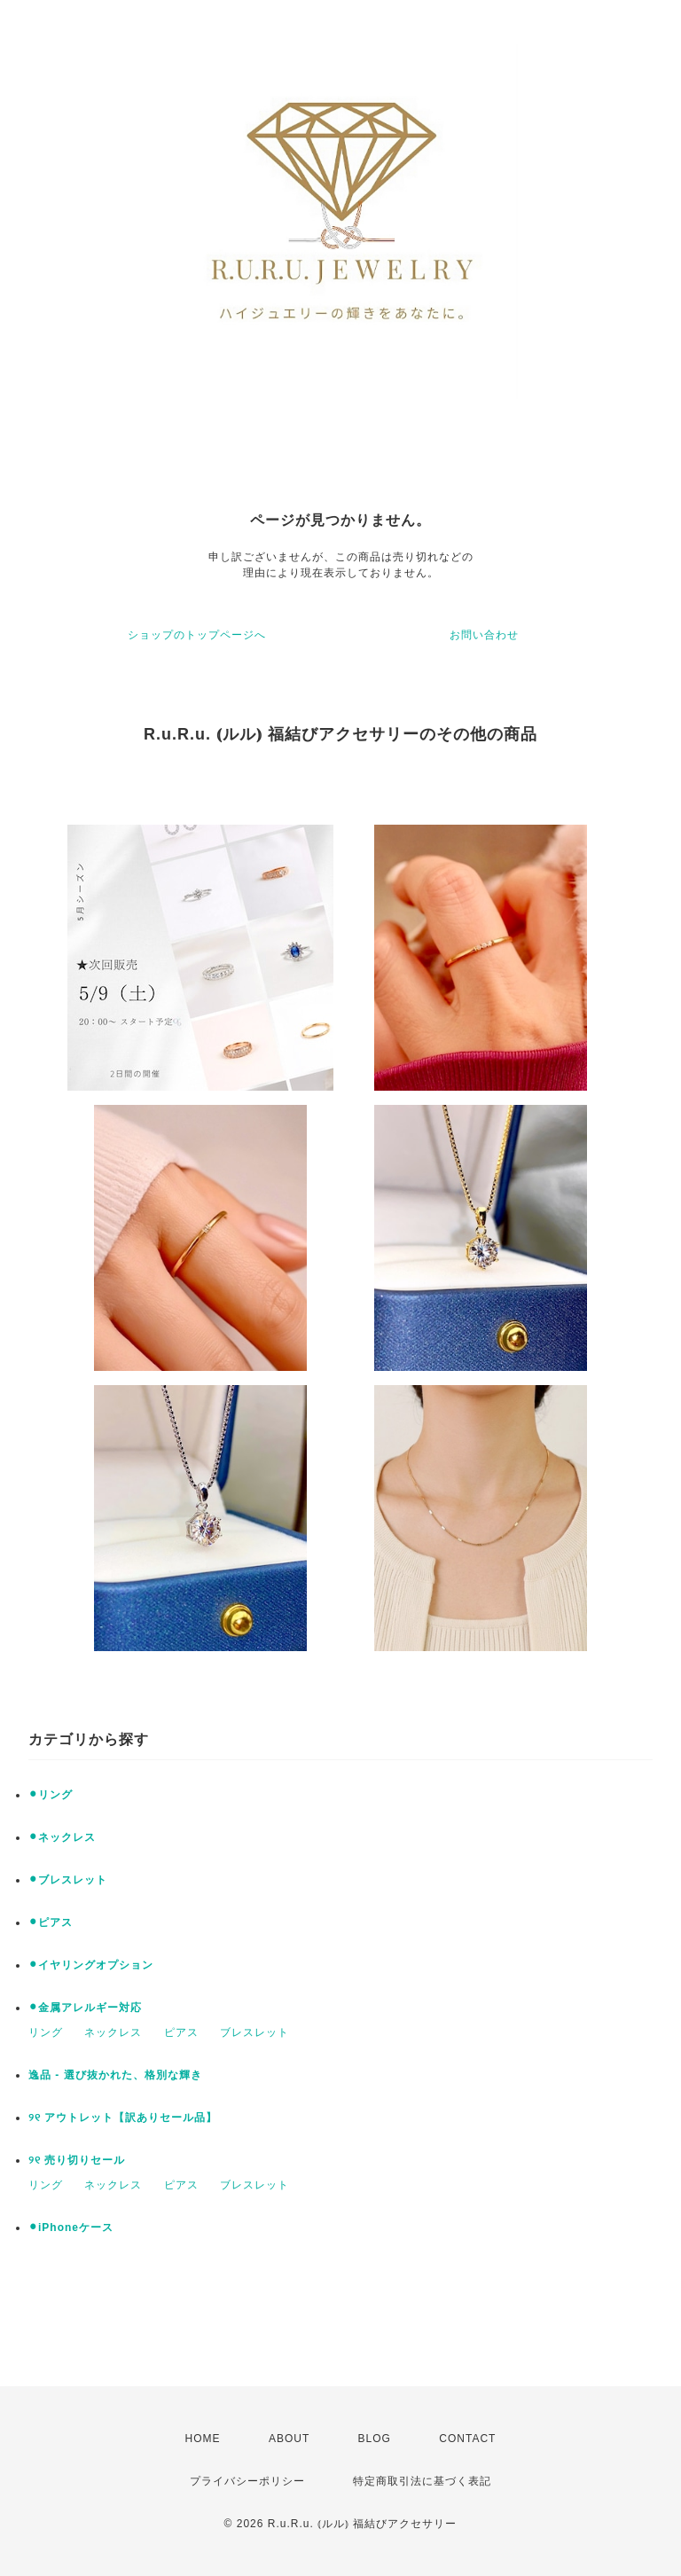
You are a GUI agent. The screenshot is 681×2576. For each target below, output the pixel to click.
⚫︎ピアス (50, 1922)
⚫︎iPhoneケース (71, 2227)
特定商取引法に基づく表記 (422, 2481)
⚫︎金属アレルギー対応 (85, 2007)
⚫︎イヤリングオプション (90, 1965)
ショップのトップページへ (197, 635)
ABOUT (289, 2438)
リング (45, 2032)
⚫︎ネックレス (62, 1837)
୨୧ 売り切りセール (76, 2160)
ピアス (181, 2032)
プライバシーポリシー (247, 2481)
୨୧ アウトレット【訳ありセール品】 (122, 2117)
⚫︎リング (50, 1795)
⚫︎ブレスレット (67, 1880)
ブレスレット (254, 2032)
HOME (203, 2438)
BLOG (374, 2438)
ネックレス (113, 2032)
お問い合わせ (484, 635)
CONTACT (467, 2438)
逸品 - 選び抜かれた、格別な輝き (115, 2075)
